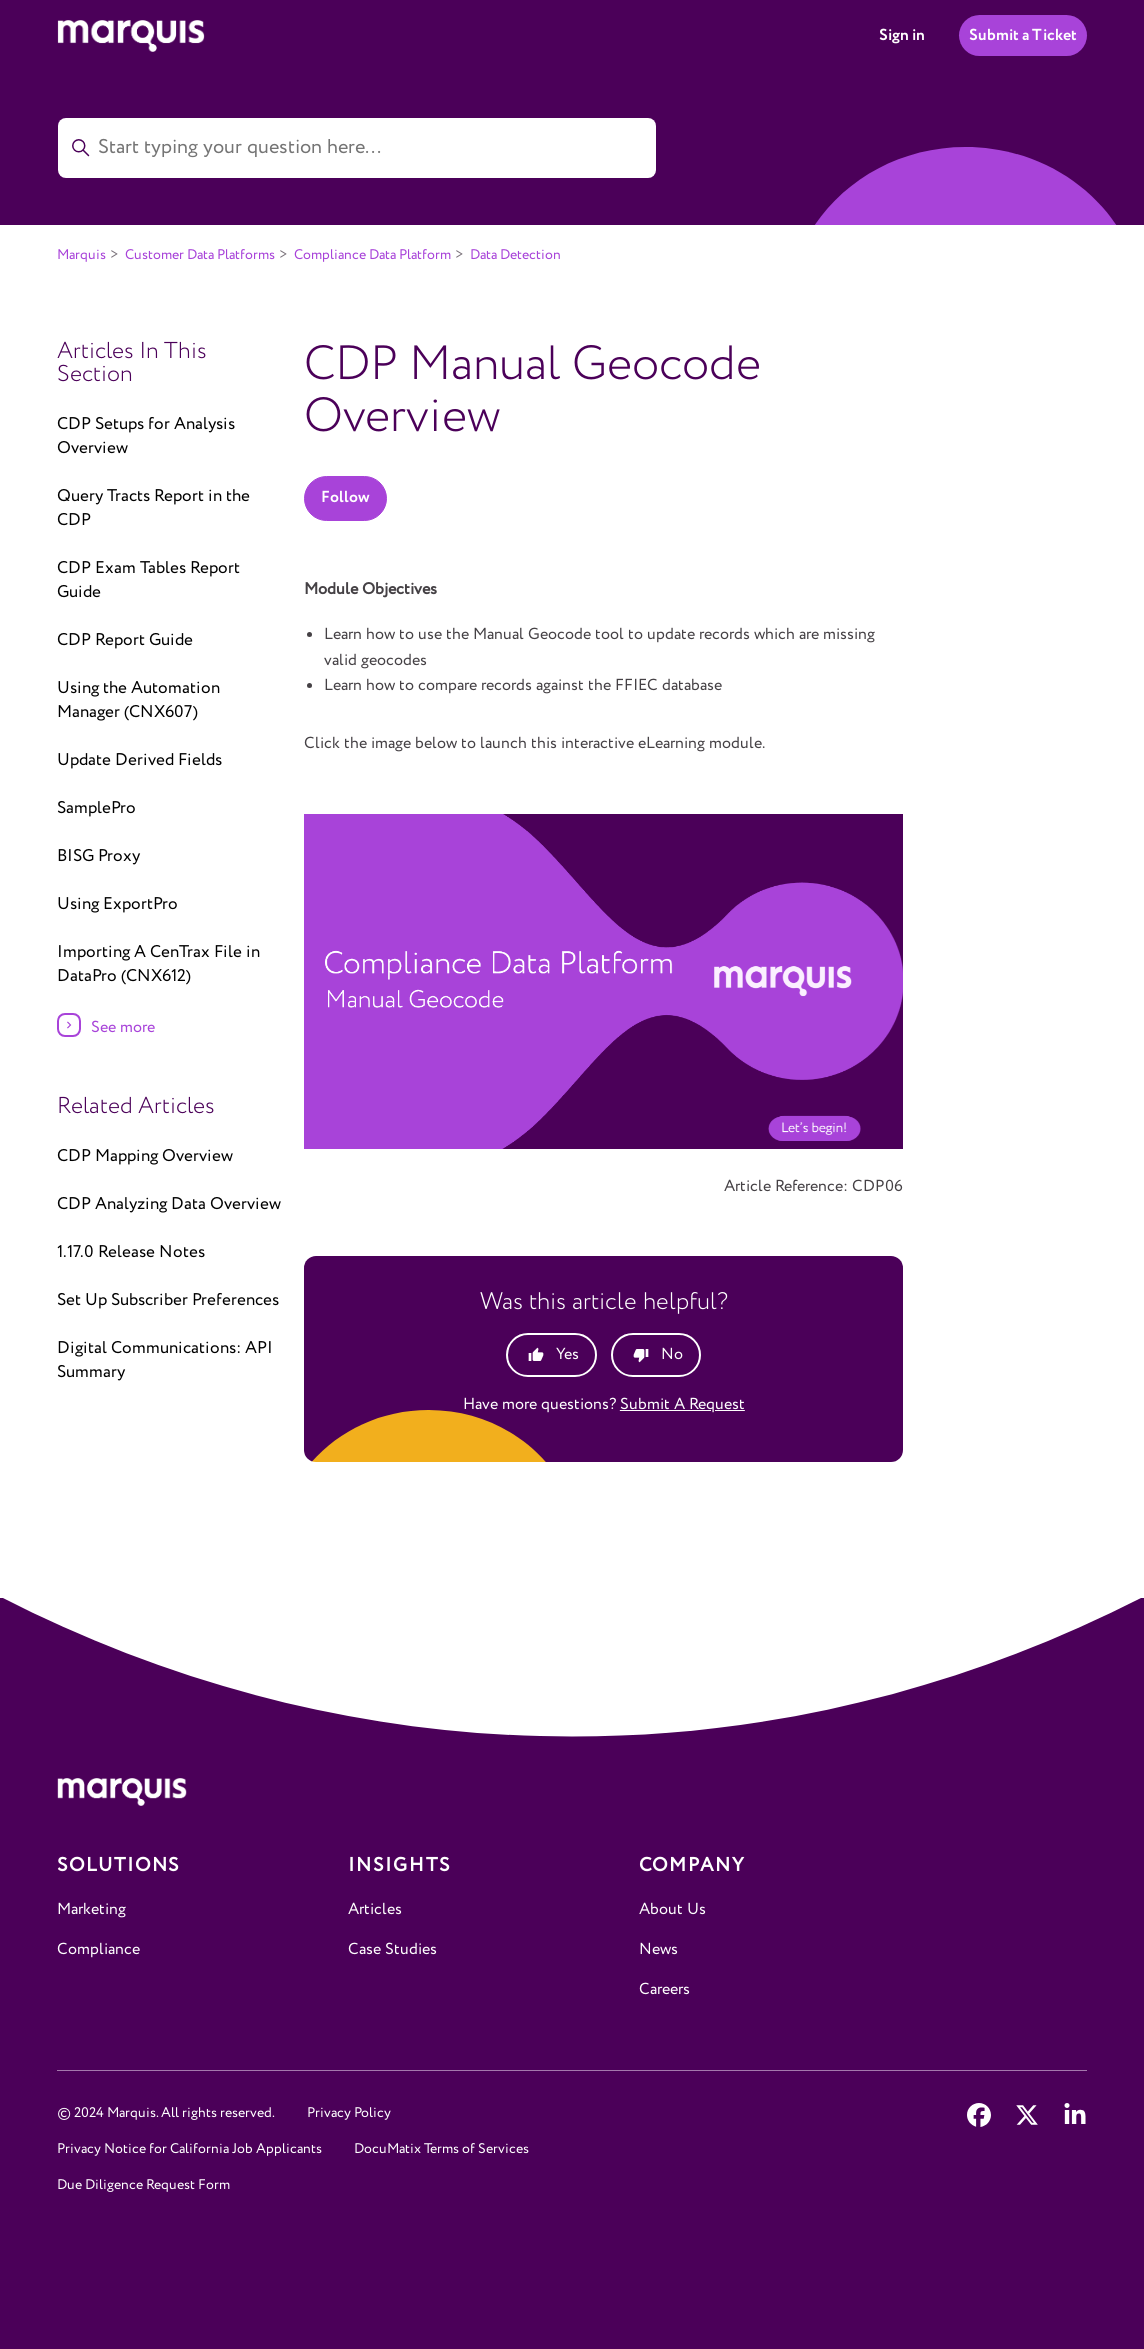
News (658, 1949)
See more (123, 1027)
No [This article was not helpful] (672, 1354)
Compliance (98, 1949)
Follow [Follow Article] (345, 497)
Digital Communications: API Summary (165, 1360)
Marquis (81, 255)
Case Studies (392, 1949)
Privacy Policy (349, 2113)
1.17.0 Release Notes (131, 1252)
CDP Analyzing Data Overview (169, 1204)
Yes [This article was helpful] (567, 1354)
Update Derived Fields (139, 760)
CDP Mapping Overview (145, 1156)
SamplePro (96, 808)
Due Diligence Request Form (143, 2185)
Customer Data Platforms (200, 255)
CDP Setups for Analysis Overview (146, 436)
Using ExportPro (117, 904)
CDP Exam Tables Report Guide (148, 580)
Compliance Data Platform (372, 255)
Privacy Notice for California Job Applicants (189, 2149)
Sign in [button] (902, 35)
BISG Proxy (98, 856)
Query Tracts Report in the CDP (153, 508)
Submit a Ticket (1023, 35)
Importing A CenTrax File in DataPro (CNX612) (158, 964)
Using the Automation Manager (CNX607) (138, 700)
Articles (375, 1909)
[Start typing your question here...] (357, 148)
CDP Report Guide (125, 640)
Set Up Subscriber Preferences (168, 1300)
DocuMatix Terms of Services (441, 2149)
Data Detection (515, 255)
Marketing (91, 1909)
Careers (664, 1989)
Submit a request (682, 1404)
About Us (672, 1909)
